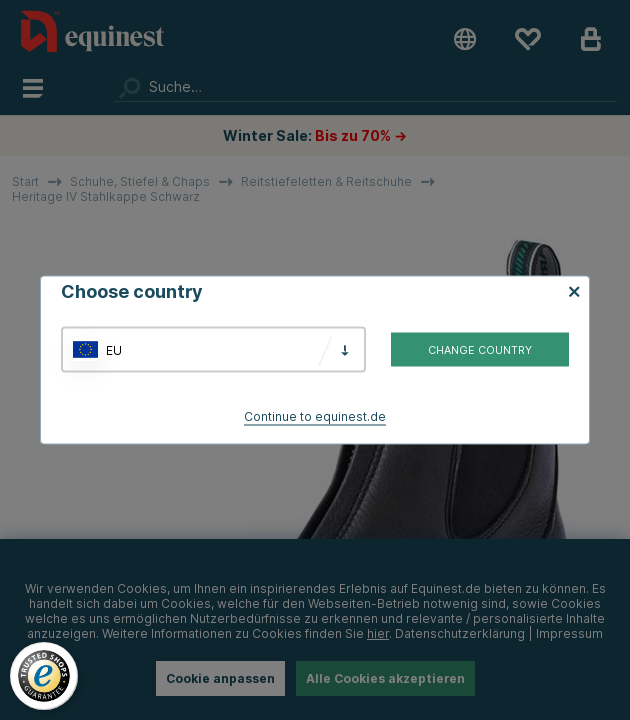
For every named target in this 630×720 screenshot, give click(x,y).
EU (114, 349)
